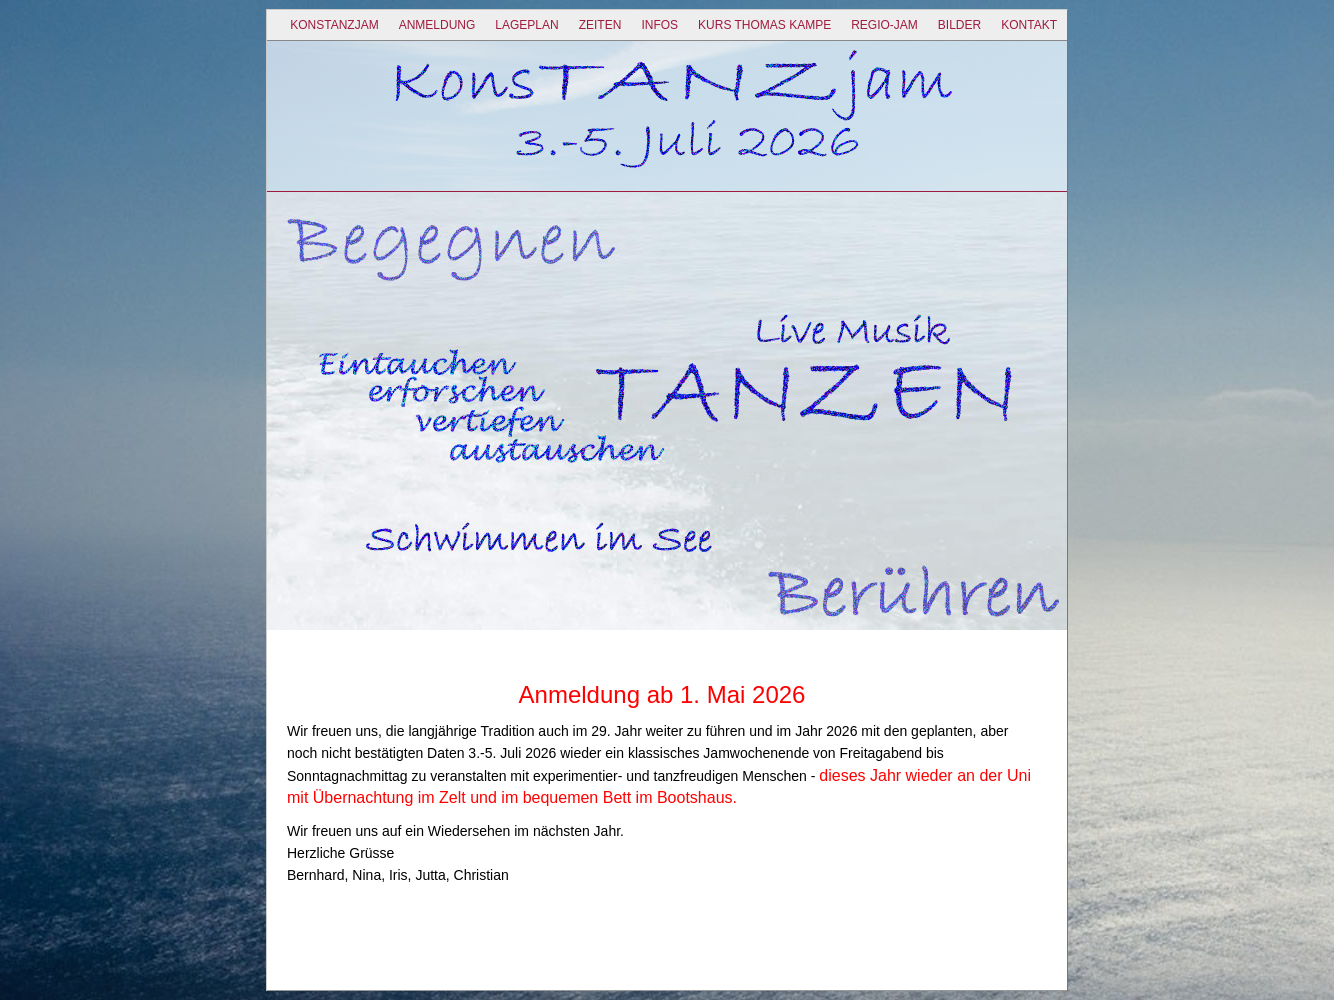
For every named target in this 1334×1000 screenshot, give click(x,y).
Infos (659, 25)
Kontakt (1029, 25)
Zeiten (600, 25)
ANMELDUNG (437, 25)
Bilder (959, 25)
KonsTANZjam (334, 25)
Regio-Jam (884, 25)
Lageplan (526, 25)
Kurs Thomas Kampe (764, 25)
